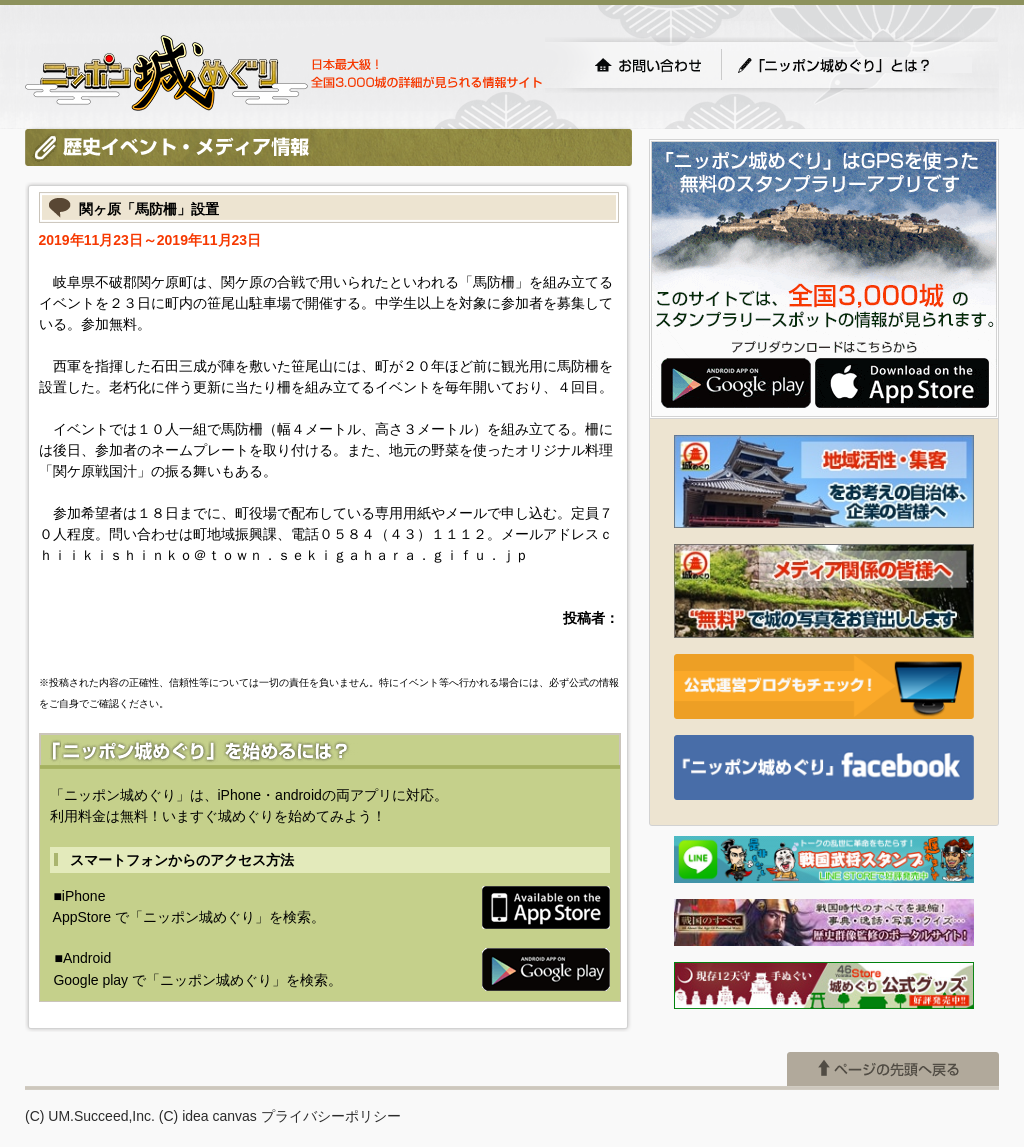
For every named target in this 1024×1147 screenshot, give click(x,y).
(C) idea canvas (208, 1116)
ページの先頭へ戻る (893, 1069)
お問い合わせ (648, 65)
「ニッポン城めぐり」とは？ (854, 65)
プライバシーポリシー (331, 1116)
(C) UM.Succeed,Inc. (90, 1116)
